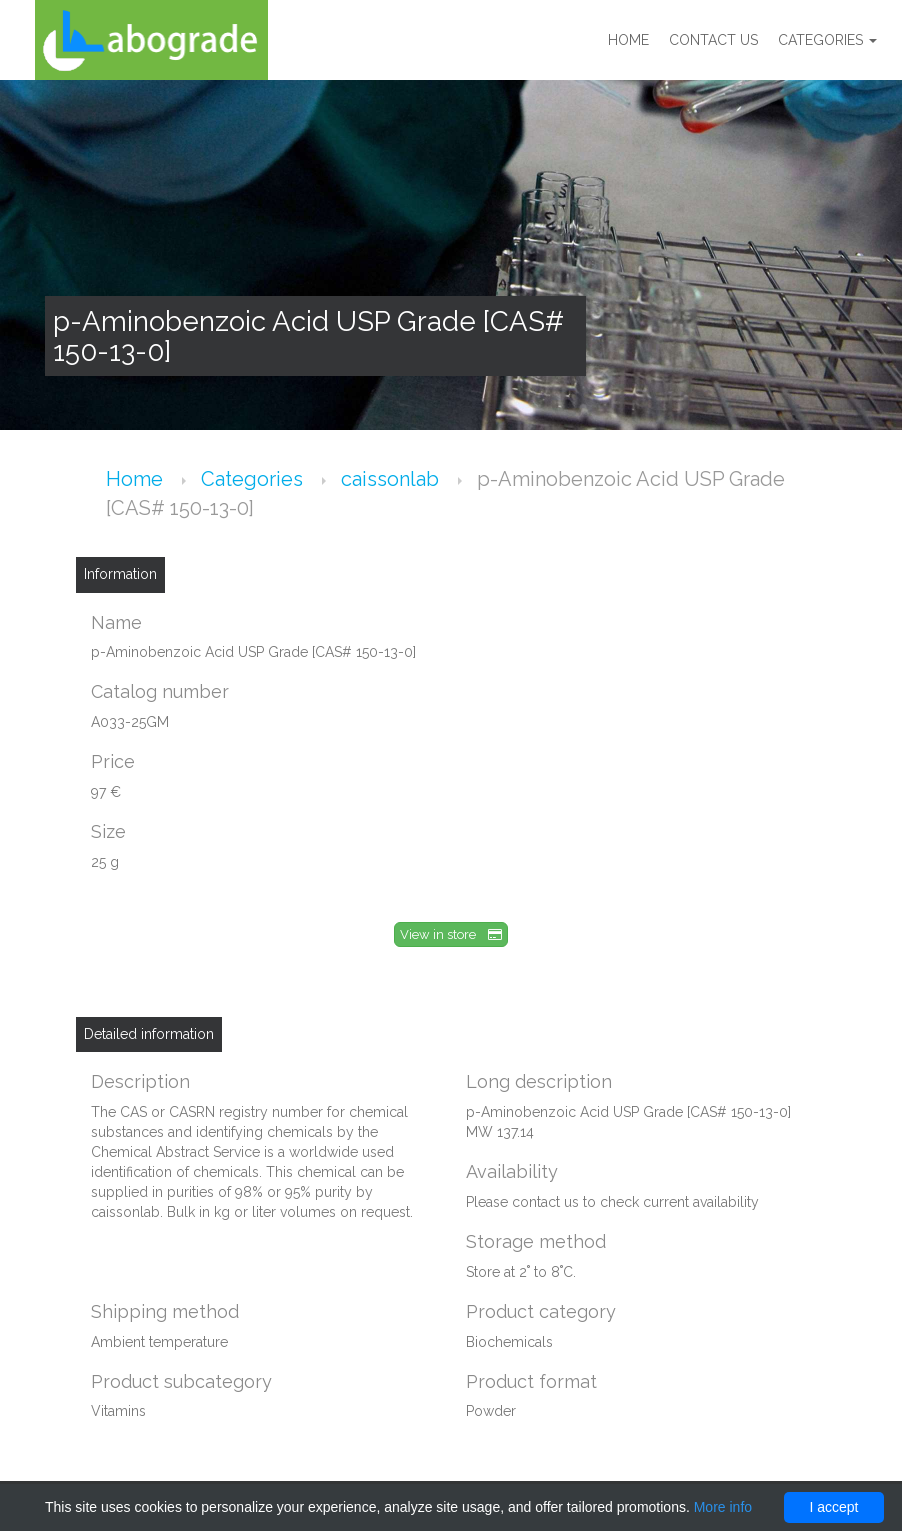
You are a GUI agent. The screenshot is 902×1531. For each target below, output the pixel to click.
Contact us (713, 40)
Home (628, 40)
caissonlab (392, 479)
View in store (451, 934)
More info (723, 1507)
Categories (827, 40)
